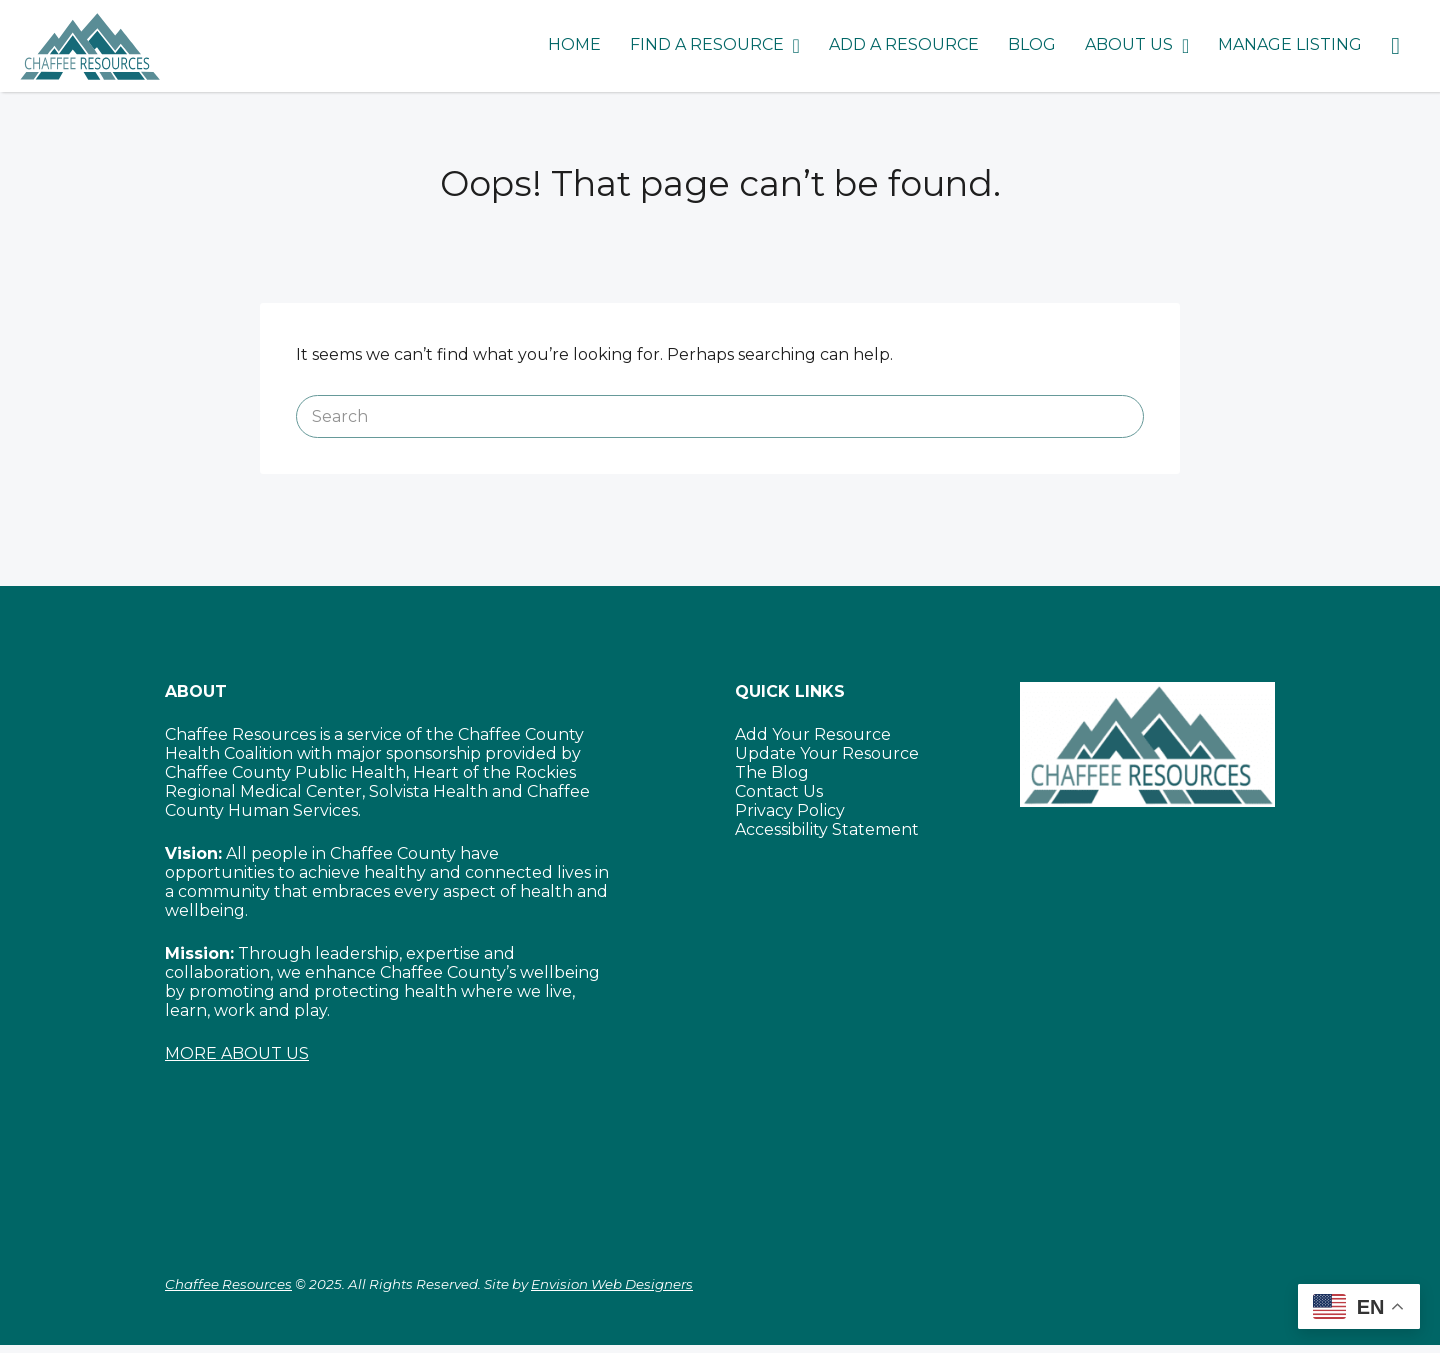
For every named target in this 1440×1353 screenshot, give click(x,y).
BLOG (1032, 44)
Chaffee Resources (228, 1284)
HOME (574, 44)
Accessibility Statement (827, 829)
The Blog (772, 772)
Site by (588, 1284)
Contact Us (779, 791)
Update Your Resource (827, 753)
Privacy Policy (790, 810)
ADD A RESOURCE (904, 44)
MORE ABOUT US (237, 1053)
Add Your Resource (813, 734)
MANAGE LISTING (1290, 44)
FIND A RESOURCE (707, 44)
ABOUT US (1129, 44)
